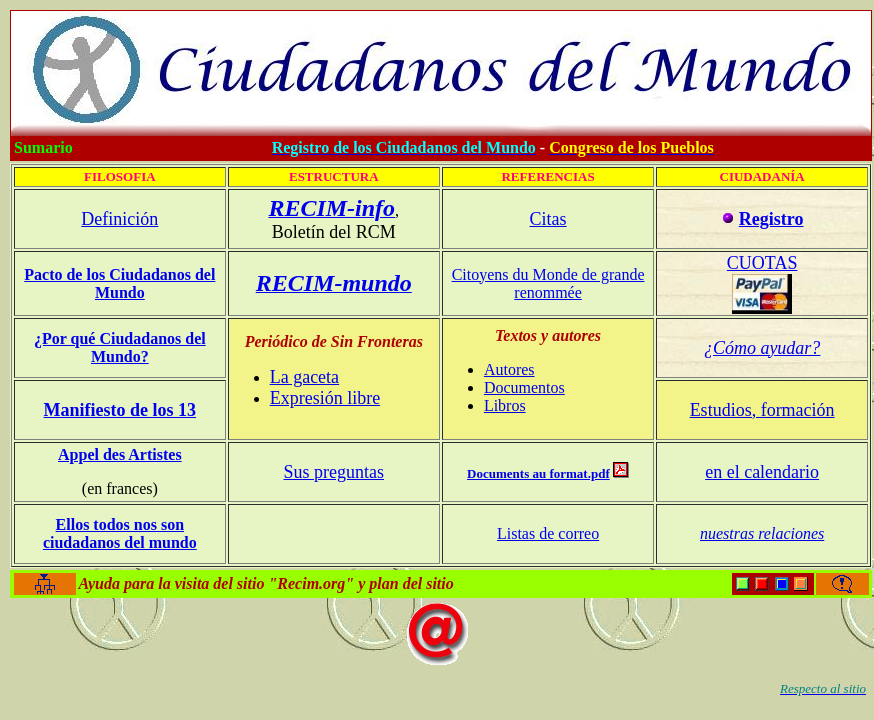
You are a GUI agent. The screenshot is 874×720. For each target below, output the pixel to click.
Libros (505, 405)
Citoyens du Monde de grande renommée (548, 283)
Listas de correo (548, 533)
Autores (509, 369)
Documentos (524, 387)
